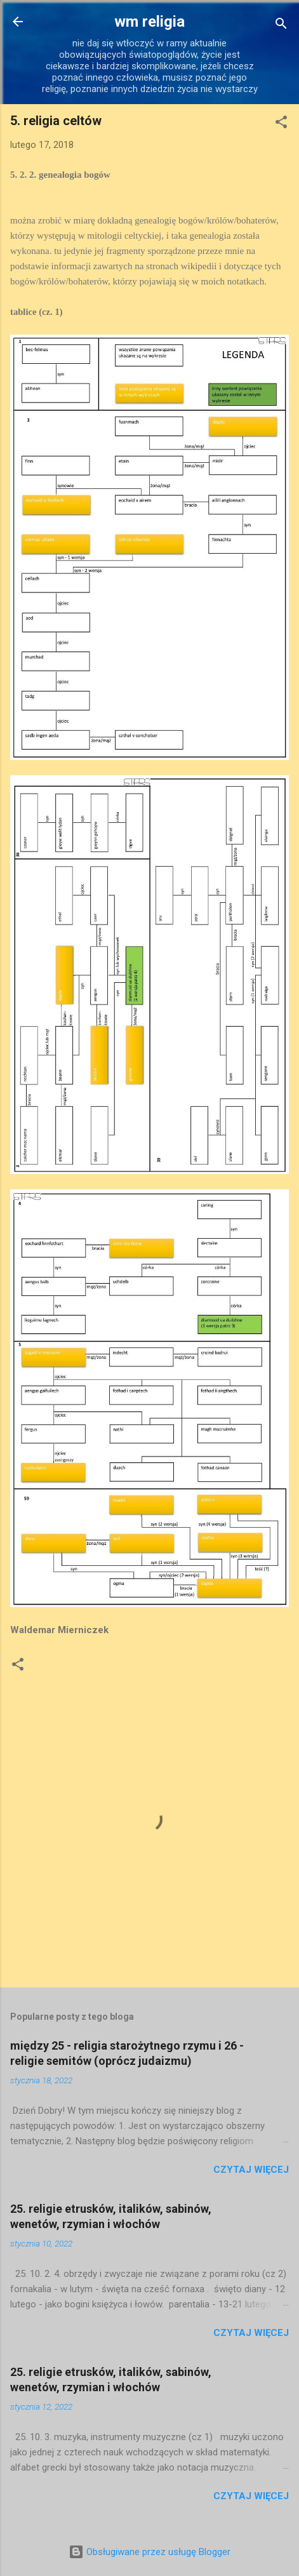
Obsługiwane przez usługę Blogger (149, 2552)
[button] (281, 124)
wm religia (149, 21)
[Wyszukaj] (281, 25)
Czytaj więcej (251, 2169)
